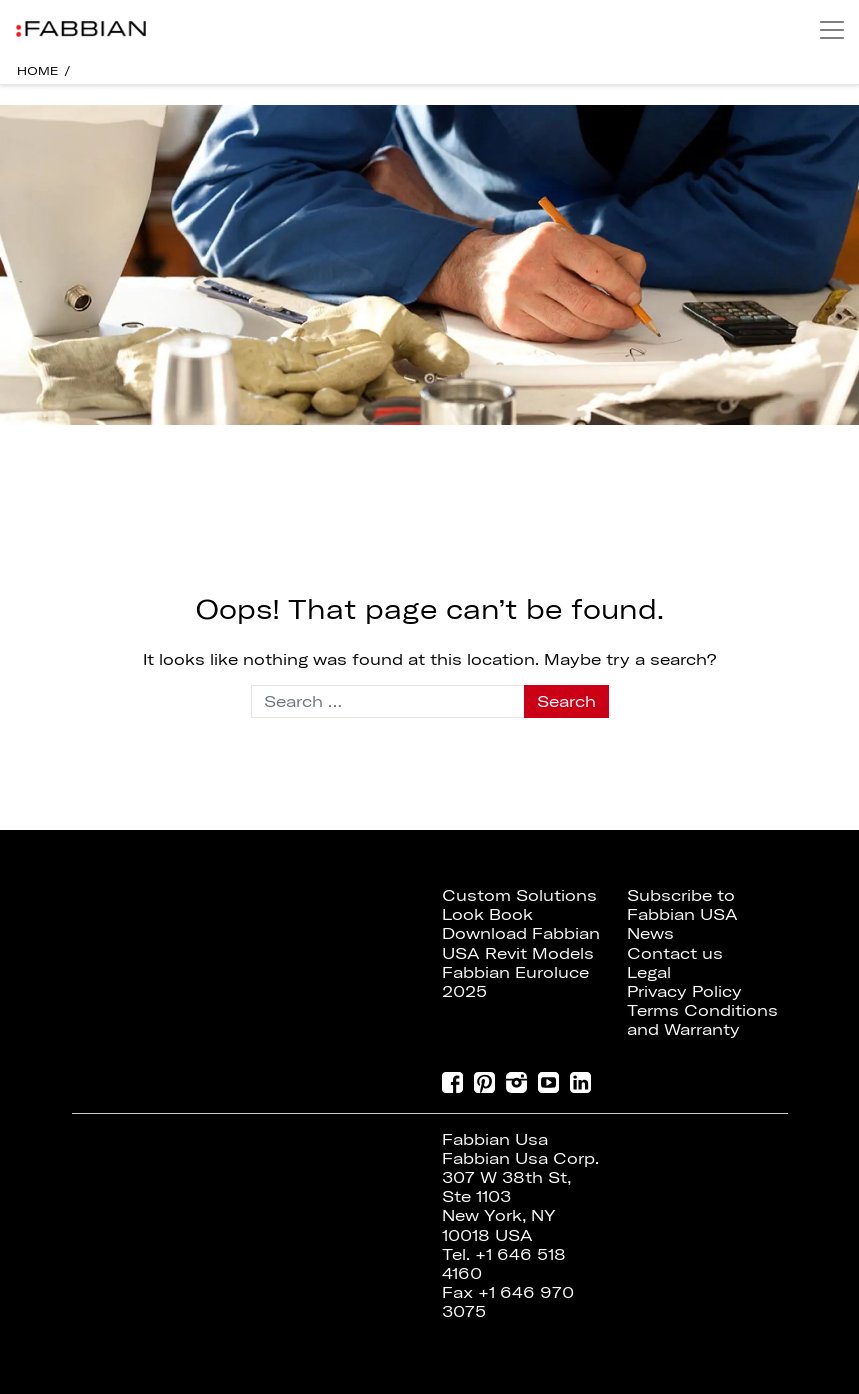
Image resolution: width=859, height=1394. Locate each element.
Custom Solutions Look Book (519, 904)
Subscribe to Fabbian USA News (682, 914)
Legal (649, 972)
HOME (38, 70)
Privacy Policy (684, 991)
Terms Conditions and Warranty (702, 1019)
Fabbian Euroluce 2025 (515, 981)
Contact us (675, 953)
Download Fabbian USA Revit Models (521, 942)
